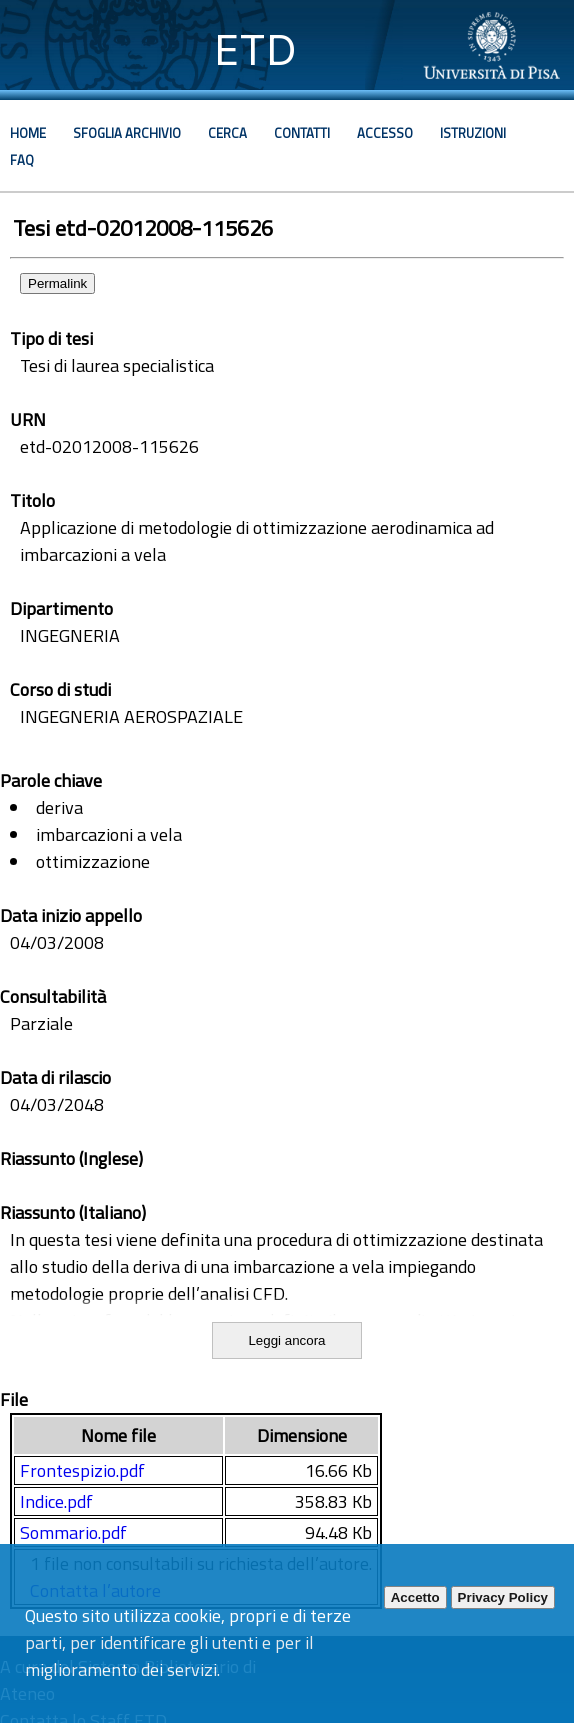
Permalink (57, 283)
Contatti (302, 133)
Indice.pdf (56, 1501)
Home (28, 133)
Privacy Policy (503, 1597)
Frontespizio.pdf (82, 1470)
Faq (22, 160)
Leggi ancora (286, 1340)
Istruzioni (473, 133)
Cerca (227, 133)
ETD (255, 49)
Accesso (385, 133)
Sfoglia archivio (127, 133)
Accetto (415, 1597)
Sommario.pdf (73, 1532)
